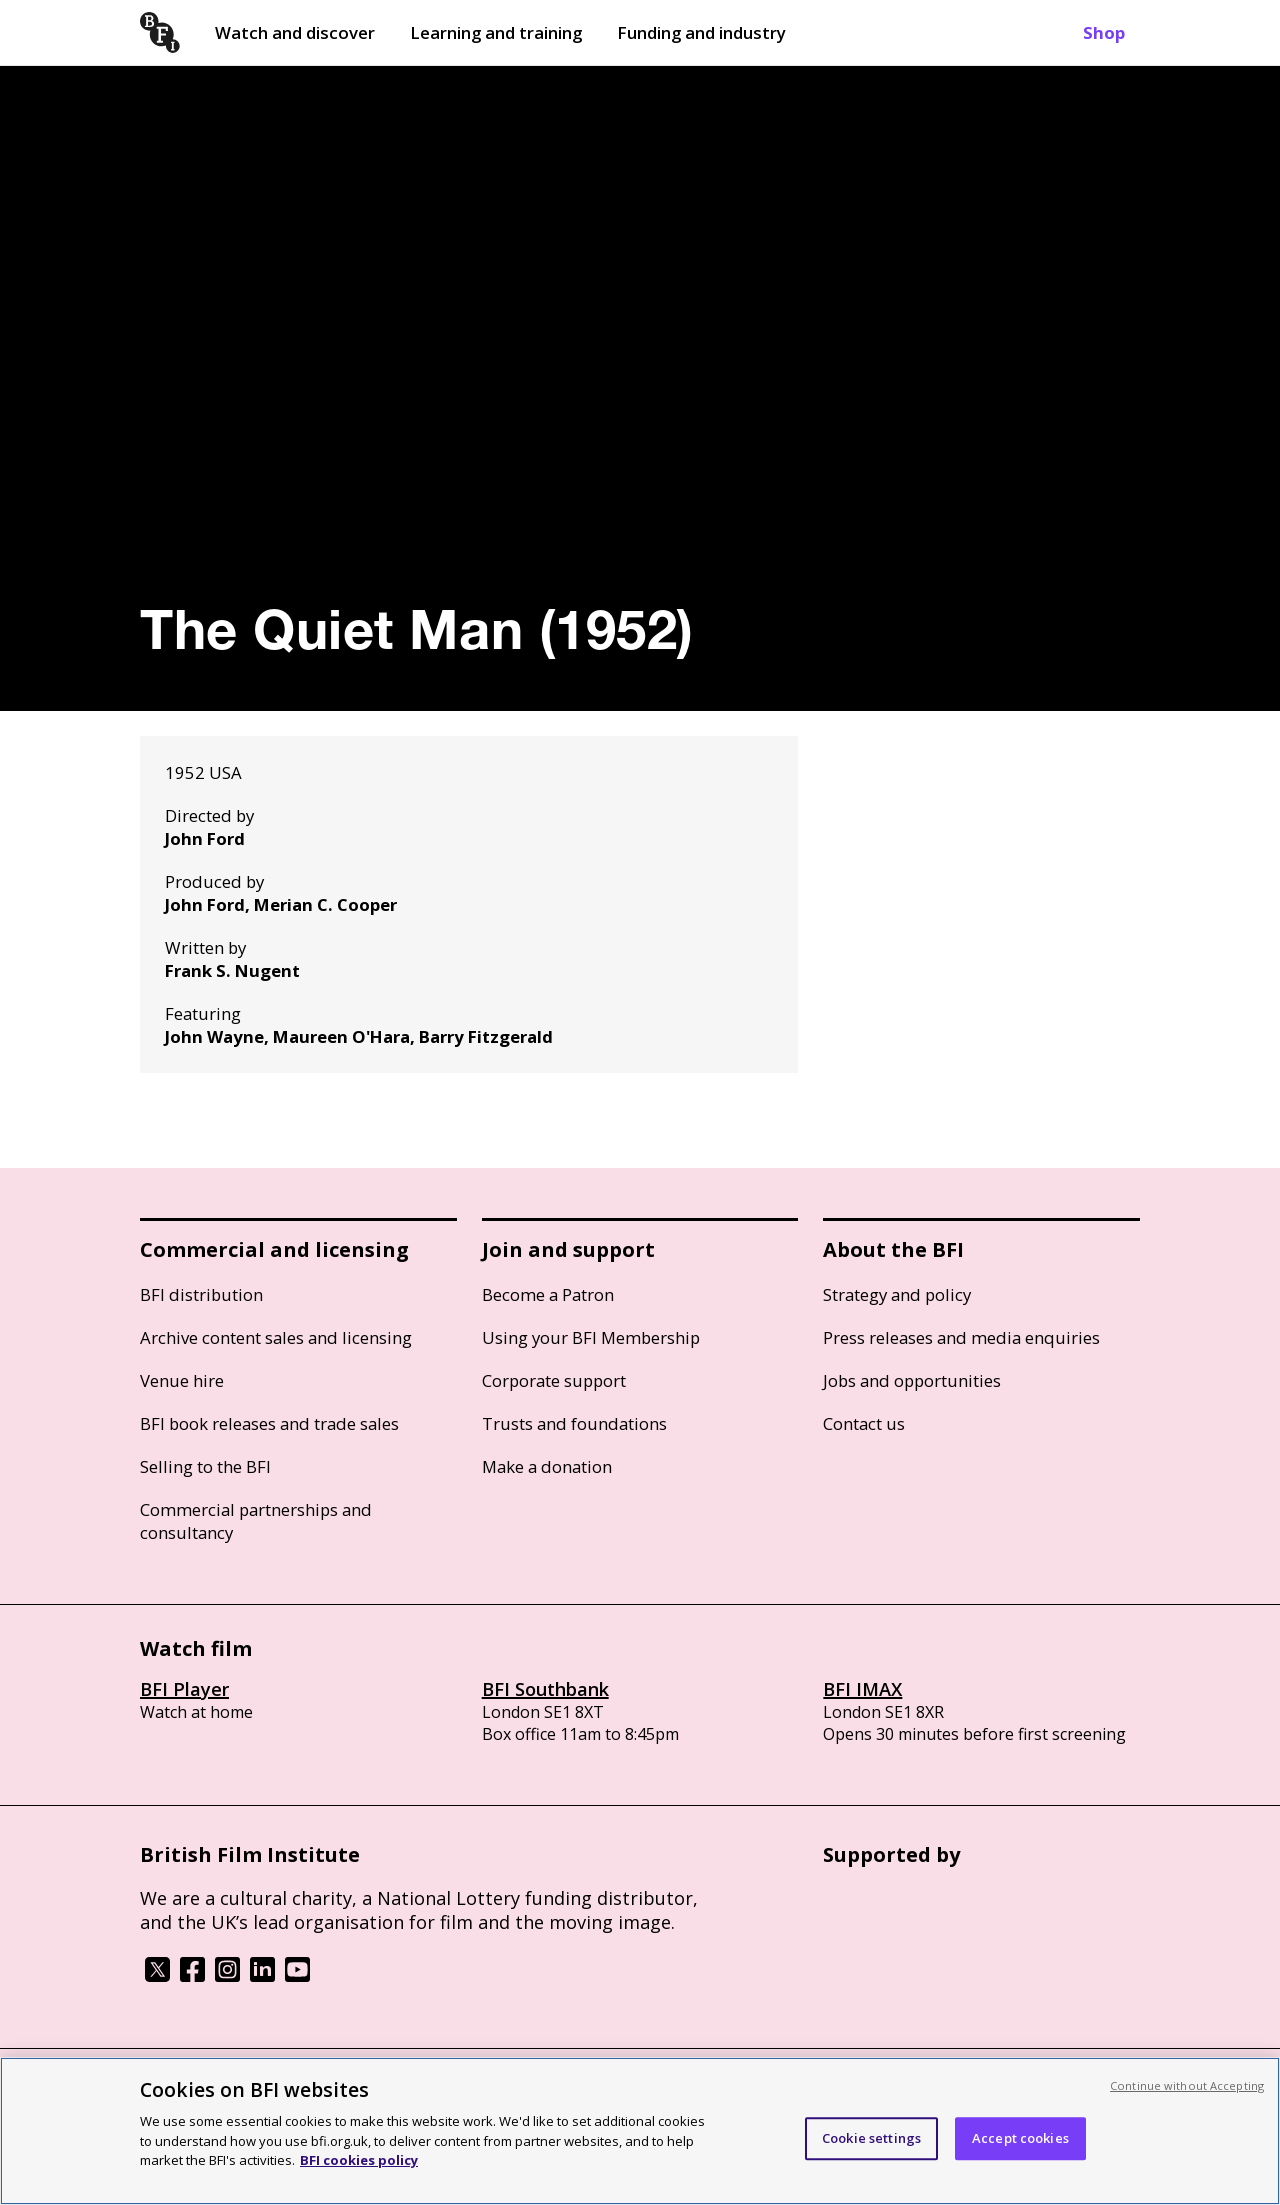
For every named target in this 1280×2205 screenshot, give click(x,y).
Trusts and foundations (574, 1423)
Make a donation (547, 1466)
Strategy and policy (897, 1294)
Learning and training (496, 32)
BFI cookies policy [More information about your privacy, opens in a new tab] (359, 2160)
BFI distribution (201, 1294)
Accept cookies (1020, 2138)
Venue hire (182, 1380)
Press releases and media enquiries (961, 1337)
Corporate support (554, 1380)
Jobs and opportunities (912, 1380)
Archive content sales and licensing (276, 1337)
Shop (1104, 32)
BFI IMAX (862, 1689)
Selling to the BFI (205, 1466)
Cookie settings (871, 2138)
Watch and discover (295, 32)
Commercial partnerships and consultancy (256, 1521)
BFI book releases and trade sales (269, 1423)
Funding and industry (701, 32)
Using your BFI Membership (591, 1337)
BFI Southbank (545, 1689)
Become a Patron (548, 1294)
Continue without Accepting (1187, 2085)
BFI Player (184, 1689)
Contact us (864, 1423)
